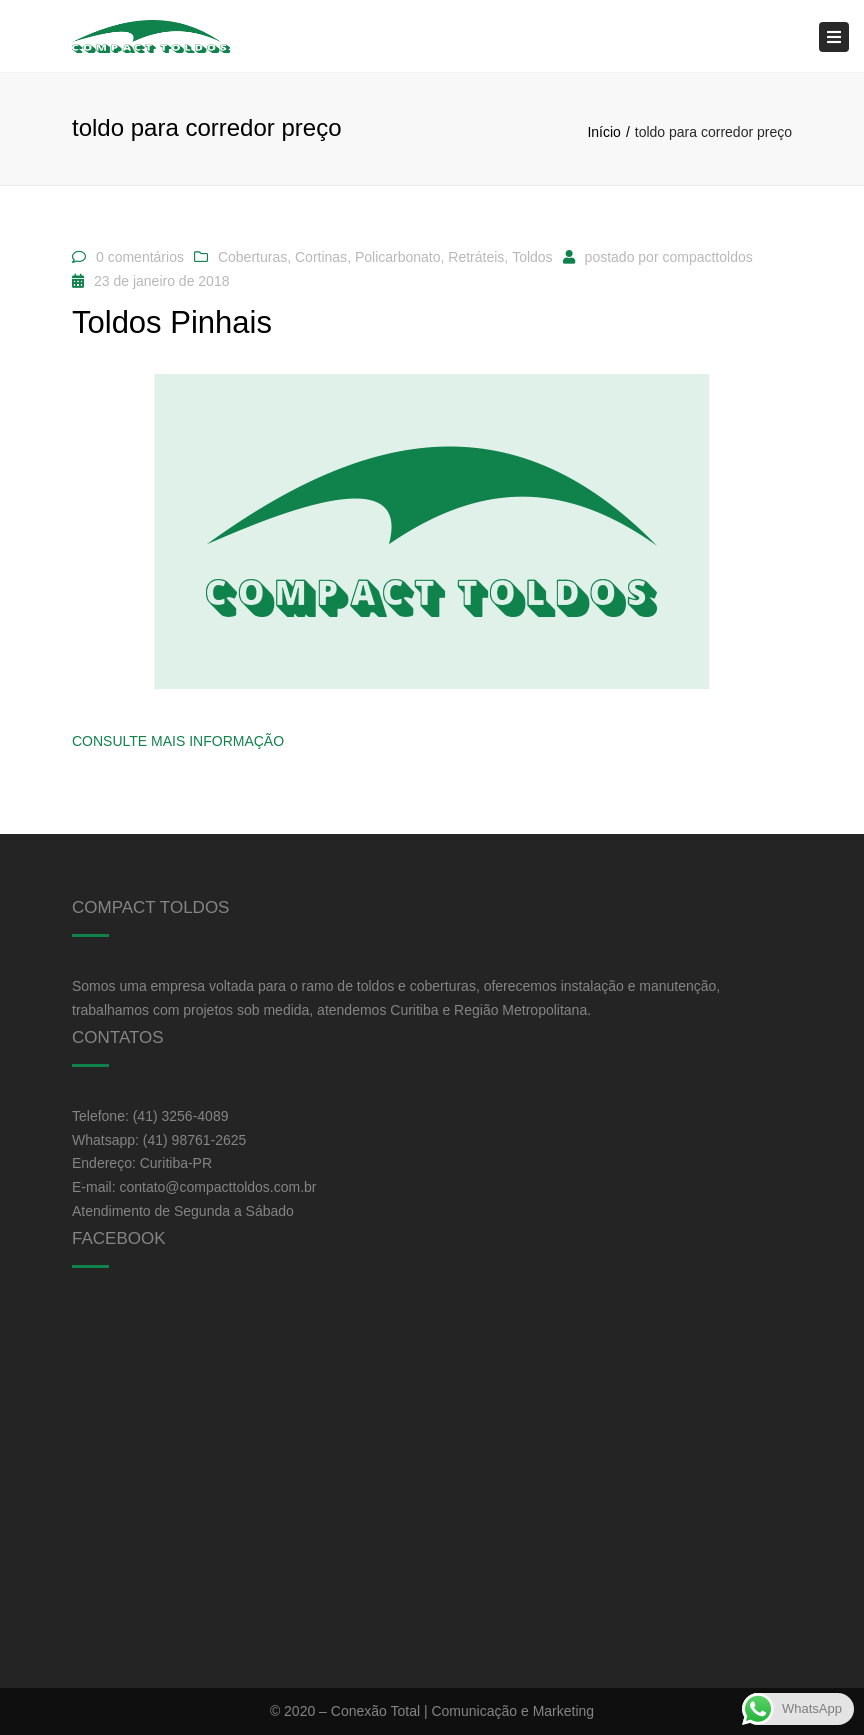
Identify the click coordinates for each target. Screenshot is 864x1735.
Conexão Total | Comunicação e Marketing (462, 1711)
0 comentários (140, 257)
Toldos (532, 257)
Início (603, 132)
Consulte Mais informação (178, 741)
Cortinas (321, 257)
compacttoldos (707, 257)
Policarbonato (398, 257)
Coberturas (252, 257)
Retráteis (476, 257)
